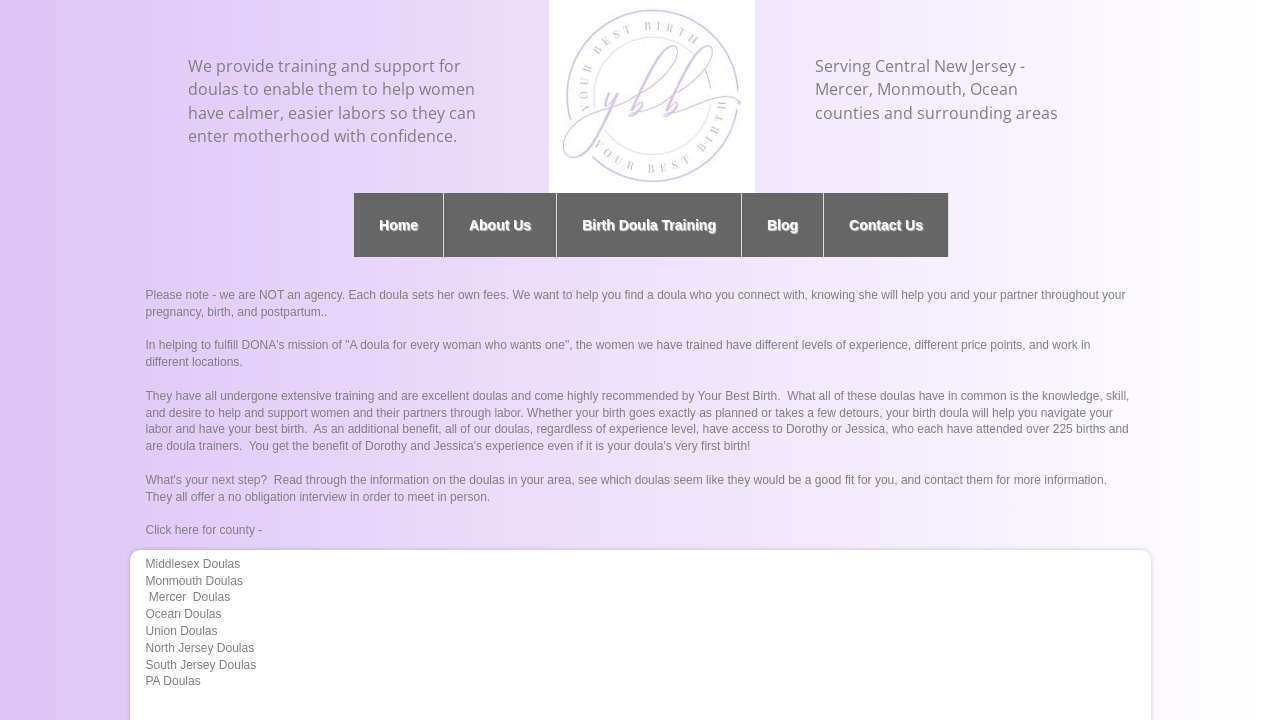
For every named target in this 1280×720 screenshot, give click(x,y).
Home (398, 225)
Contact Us (886, 225)
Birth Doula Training (649, 225)
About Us (500, 225)
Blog (782, 225)
